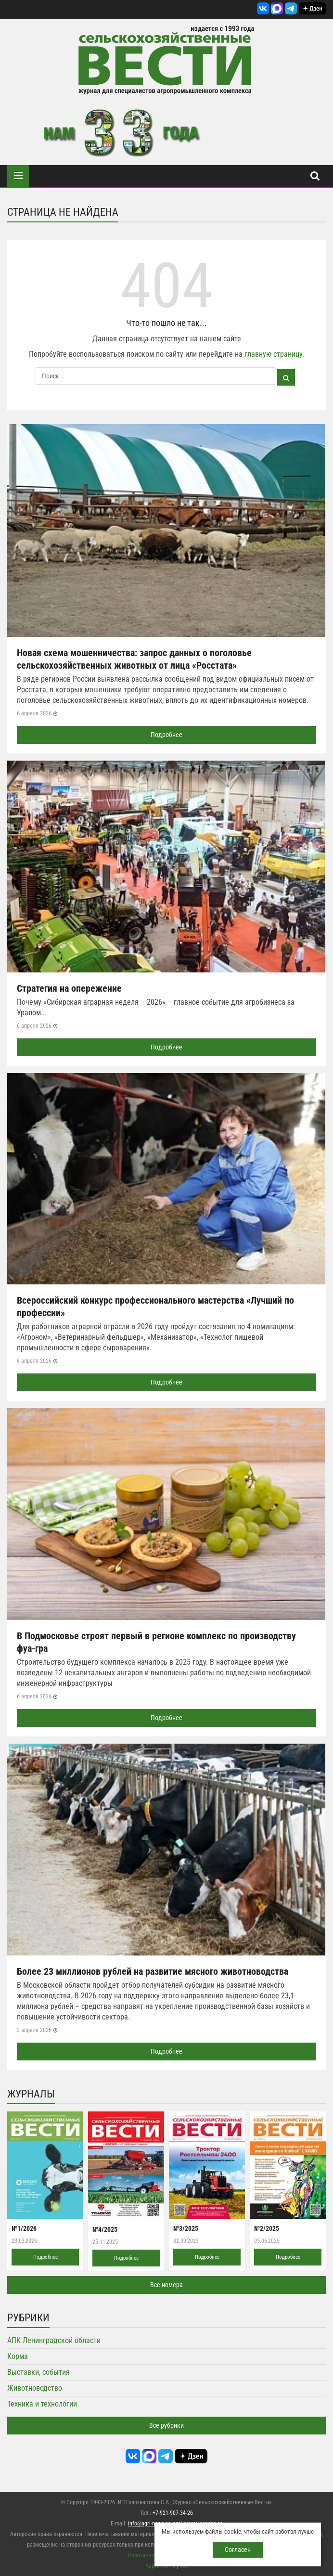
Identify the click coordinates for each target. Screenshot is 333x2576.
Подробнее (166, 734)
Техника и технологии (42, 2403)
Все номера (166, 2285)
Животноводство (34, 2388)
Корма (17, 2356)
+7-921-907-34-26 (173, 2513)
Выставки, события (38, 2372)
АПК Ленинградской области (54, 2340)
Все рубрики (166, 2425)
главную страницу (273, 354)
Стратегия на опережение (69, 988)
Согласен (238, 2549)
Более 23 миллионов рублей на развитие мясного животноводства (152, 1971)
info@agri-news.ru (149, 2523)
